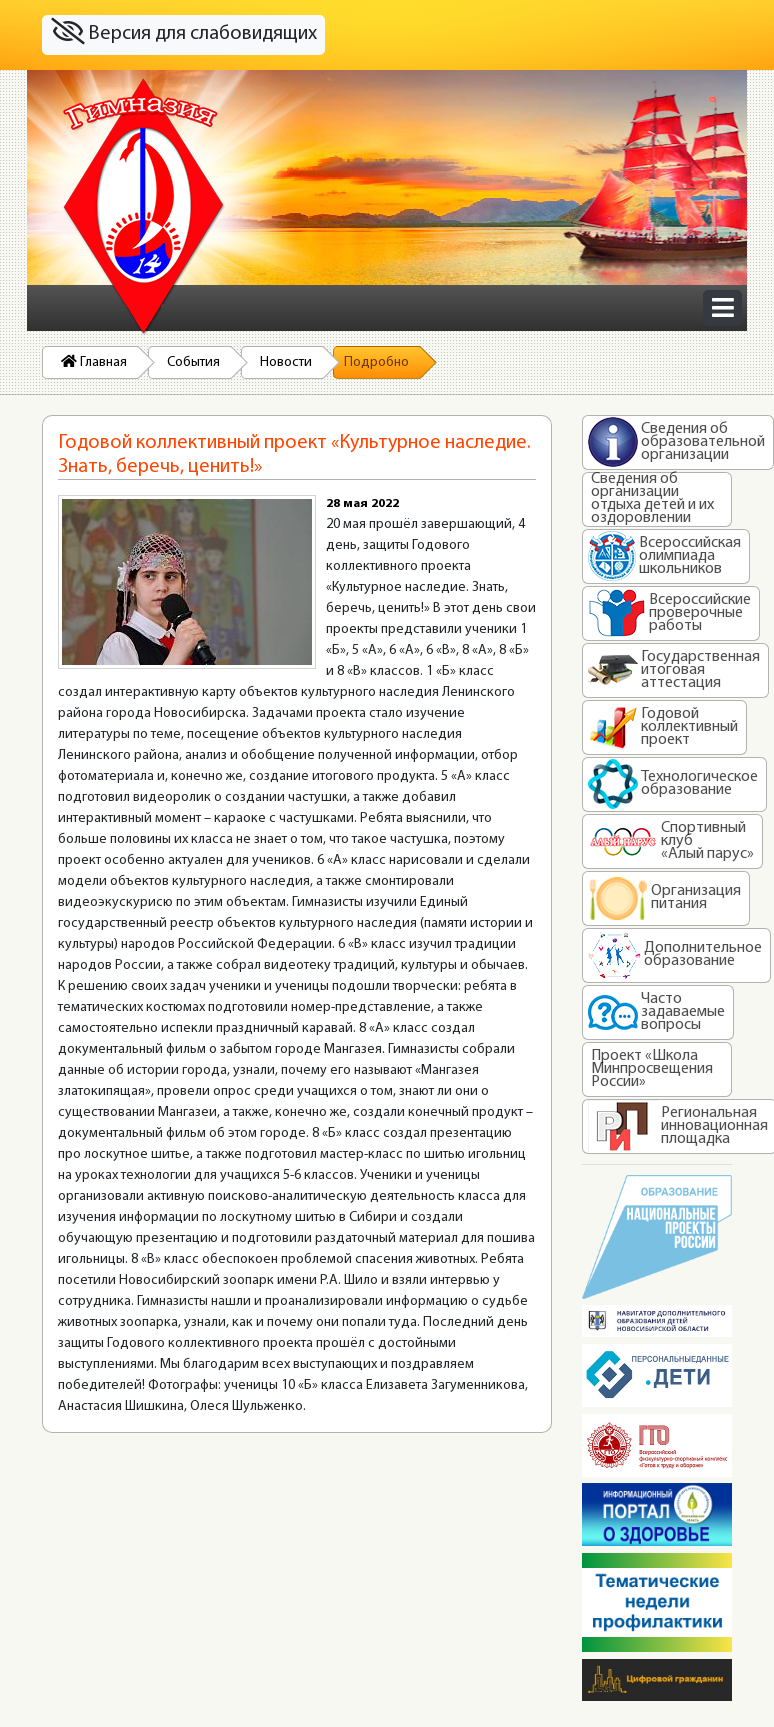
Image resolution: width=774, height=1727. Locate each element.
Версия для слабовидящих (184, 32)
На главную (144, 207)
